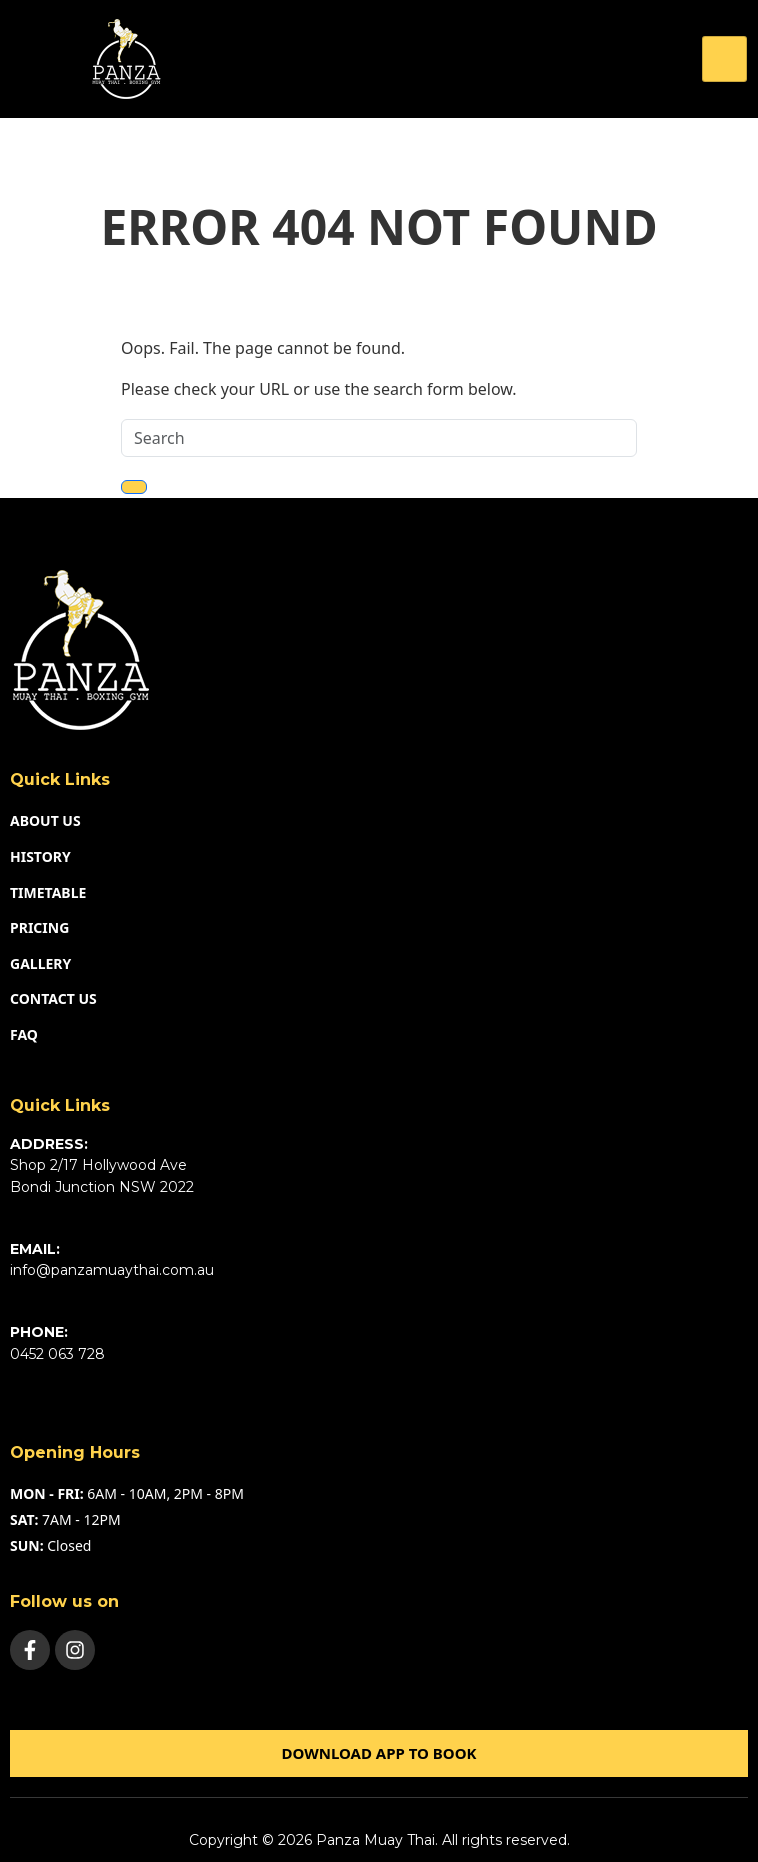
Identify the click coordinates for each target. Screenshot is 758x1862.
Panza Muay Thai (375, 1840)
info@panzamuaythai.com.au (112, 1270)
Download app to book (378, 1753)
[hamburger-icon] (724, 59)
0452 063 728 (57, 1354)
